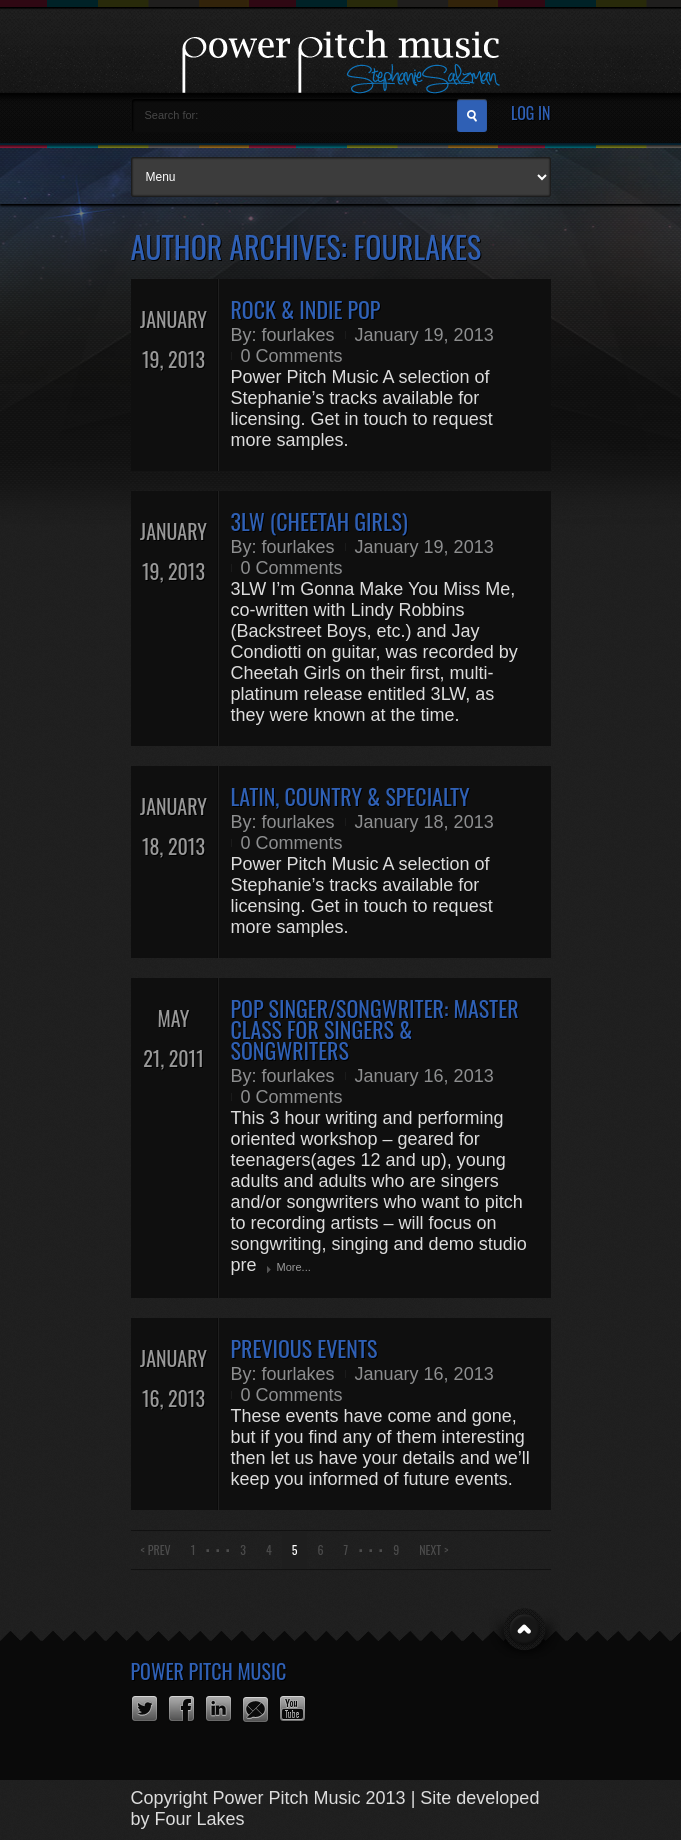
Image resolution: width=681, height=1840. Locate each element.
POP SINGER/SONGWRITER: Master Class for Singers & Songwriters (375, 1029)
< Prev (156, 1549)
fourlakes (298, 335)
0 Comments (292, 356)
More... (294, 1267)
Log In (531, 113)
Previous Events (304, 1348)
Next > (433, 1549)
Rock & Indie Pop (306, 309)
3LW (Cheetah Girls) (319, 521)
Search (472, 115)
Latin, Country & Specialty (350, 796)
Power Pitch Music (209, 1671)
